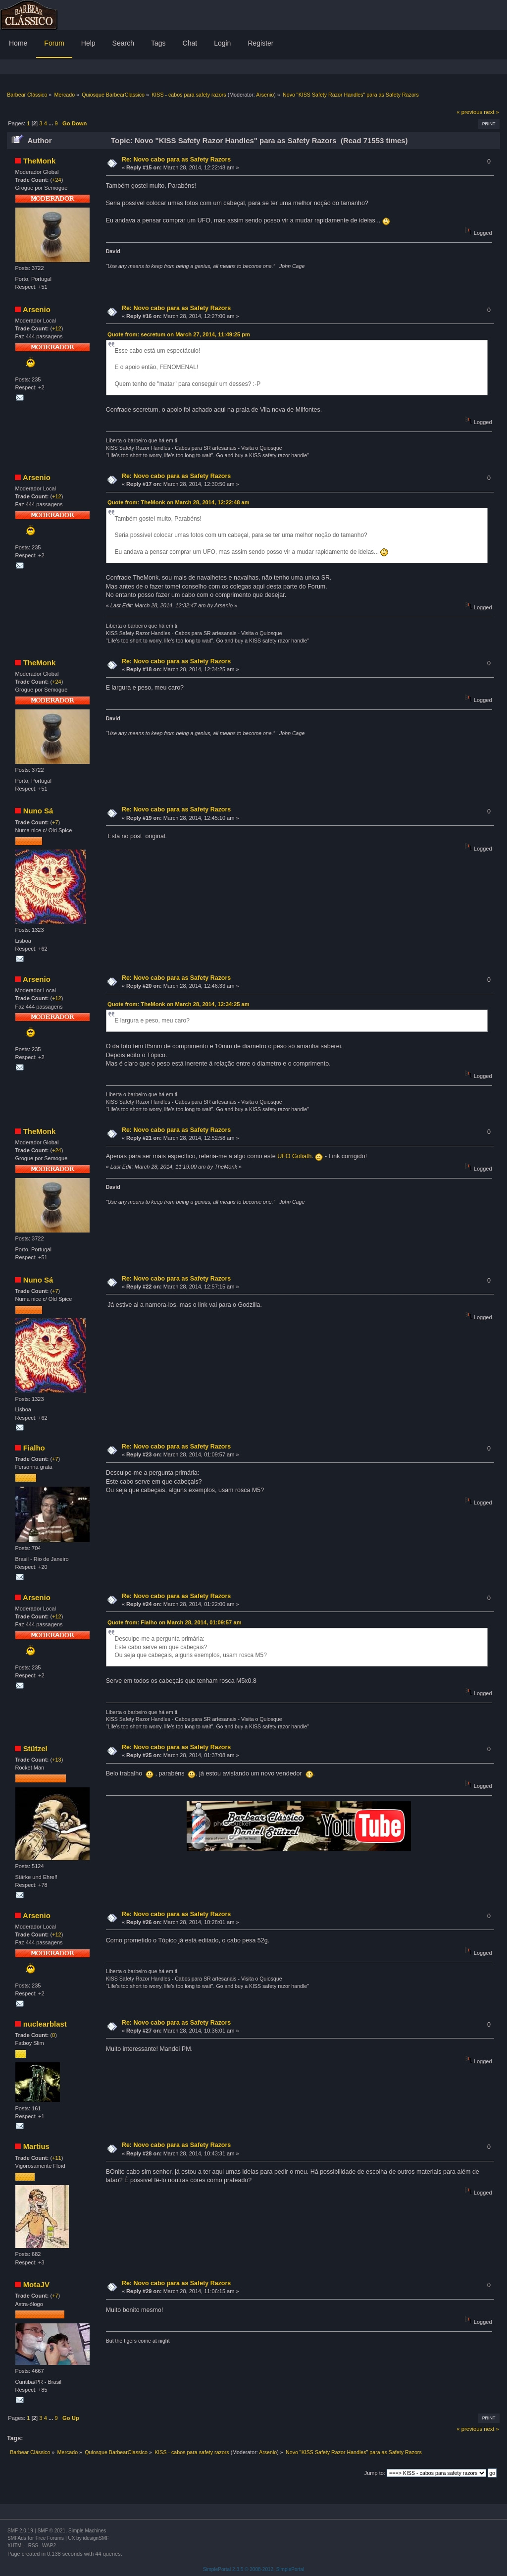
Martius (36, 2146)
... (51, 123)
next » (491, 112)
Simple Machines (87, 2530)
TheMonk (39, 161)
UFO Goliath (294, 1156)
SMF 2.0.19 (20, 2530)
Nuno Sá (38, 810)
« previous (469, 112)
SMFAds (16, 2538)
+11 (56, 2158)
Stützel (35, 1748)
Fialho (34, 1448)
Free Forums (50, 2538)
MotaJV (36, 2284)
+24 (56, 180)
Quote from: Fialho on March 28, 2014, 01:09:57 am (174, 1622)
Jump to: (374, 2473)
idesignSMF (96, 2538)
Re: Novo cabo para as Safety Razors (176, 159)
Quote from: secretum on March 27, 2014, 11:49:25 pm (178, 334)
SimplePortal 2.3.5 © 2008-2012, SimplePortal (253, 2569)
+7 (55, 822)
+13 (56, 1760)
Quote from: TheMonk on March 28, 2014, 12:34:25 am (178, 1004)
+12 (56, 328)
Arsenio (265, 95)
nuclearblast (45, 2024)
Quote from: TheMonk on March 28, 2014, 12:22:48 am (178, 502)
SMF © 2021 (51, 2530)
